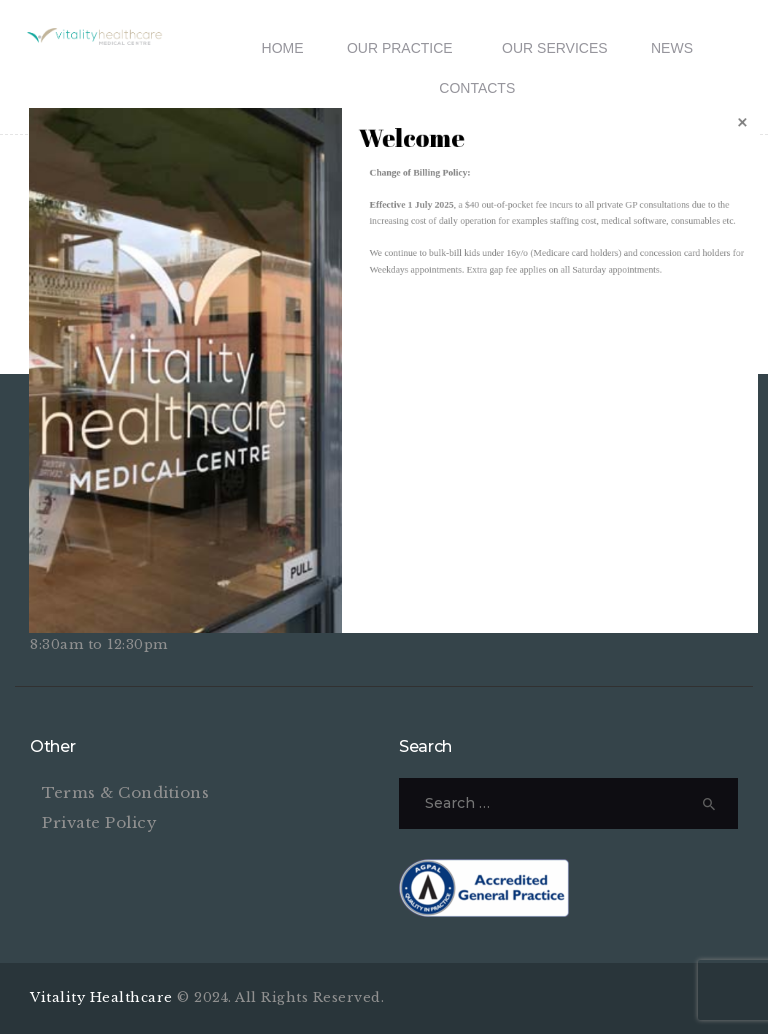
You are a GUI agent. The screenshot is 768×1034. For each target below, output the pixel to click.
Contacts (477, 88)
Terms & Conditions (125, 792)
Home (283, 48)
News (672, 48)
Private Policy (99, 822)
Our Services (555, 48)
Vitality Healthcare (103, 997)
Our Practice (400, 48)
